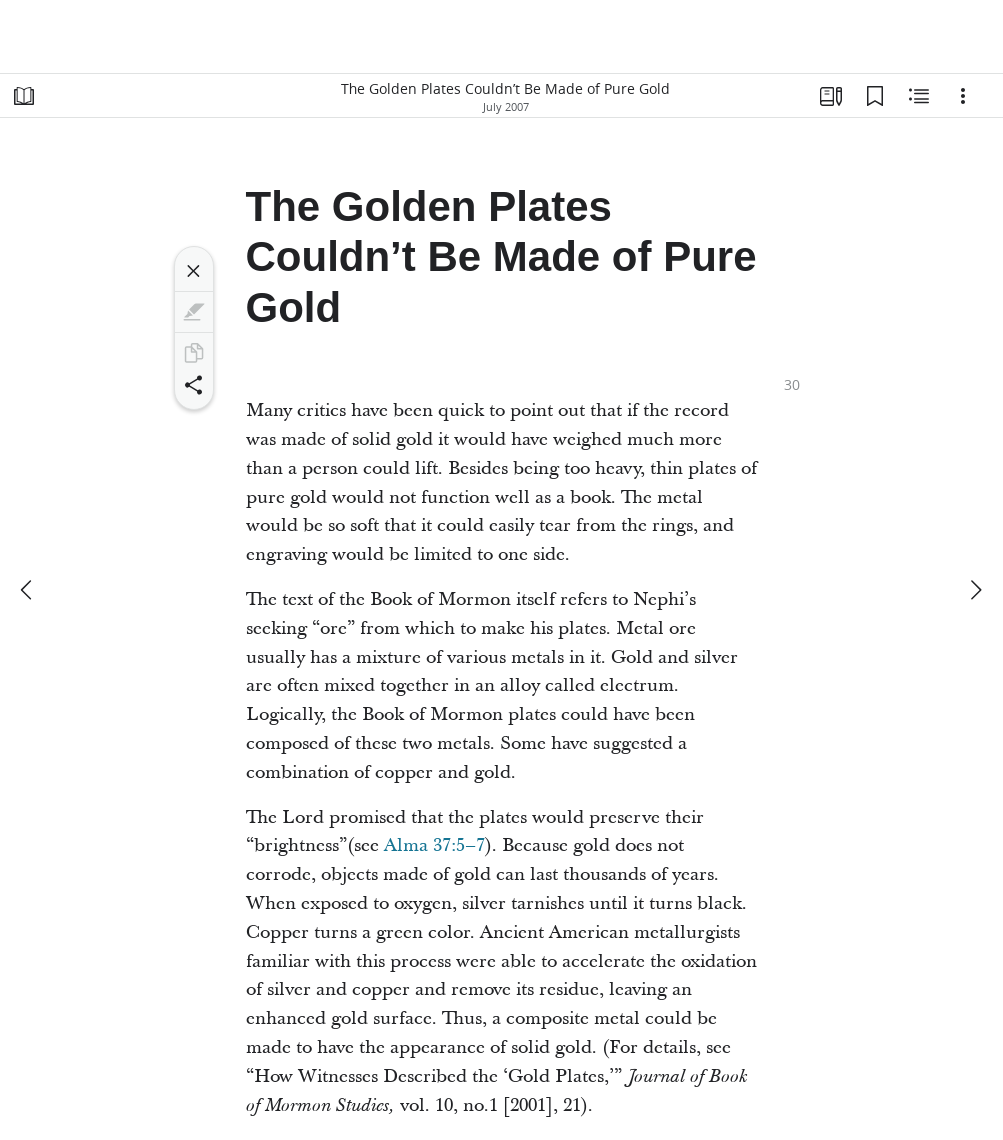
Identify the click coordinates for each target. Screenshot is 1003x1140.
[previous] (28, 590)
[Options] (963, 96)
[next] (975, 590)
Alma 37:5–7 (434, 845)
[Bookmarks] (875, 96)
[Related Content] (919, 96)
